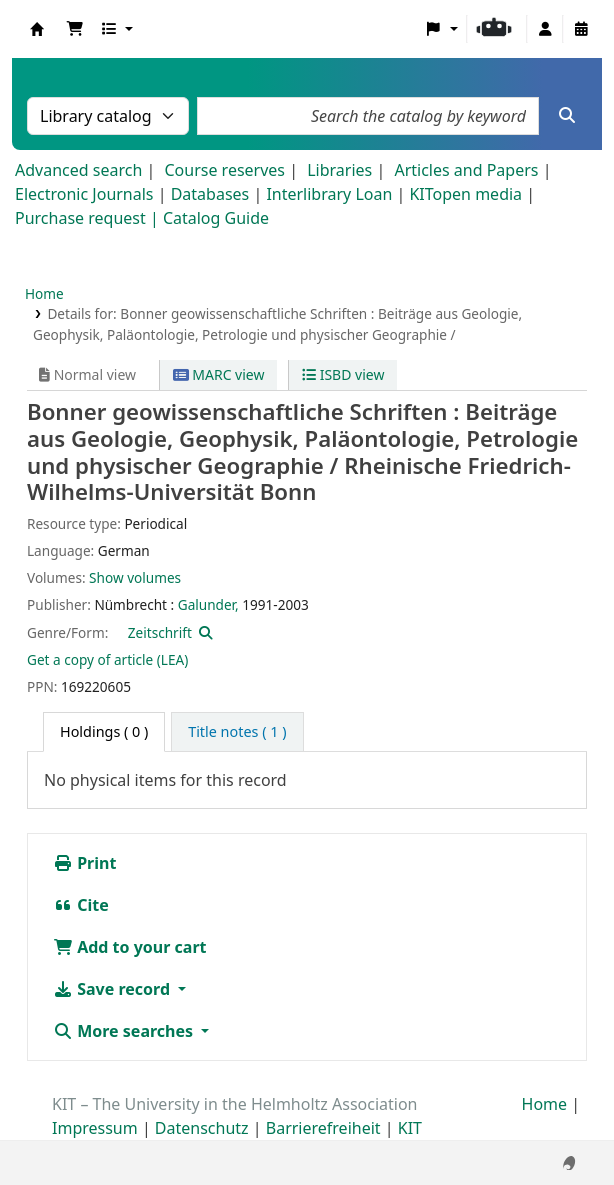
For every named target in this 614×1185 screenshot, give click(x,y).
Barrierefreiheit (323, 1128)
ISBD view (343, 374)
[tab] (237, 732)
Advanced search (78, 170)
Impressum (95, 1128)
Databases (210, 194)
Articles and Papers (466, 170)
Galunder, (208, 604)
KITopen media (465, 194)
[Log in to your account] (545, 29)
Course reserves (224, 170)
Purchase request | (89, 218)
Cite (81, 905)
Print (84, 863)
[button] (75, 29)
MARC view (219, 374)
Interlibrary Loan (329, 194)
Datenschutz (202, 1128)
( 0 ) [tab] (104, 731)
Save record (113, 989)
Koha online (37, 29)
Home (44, 293)
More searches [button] (125, 1031)
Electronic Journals (84, 194)
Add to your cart (130, 947)
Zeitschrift (160, 632)
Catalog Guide (216, 218)
